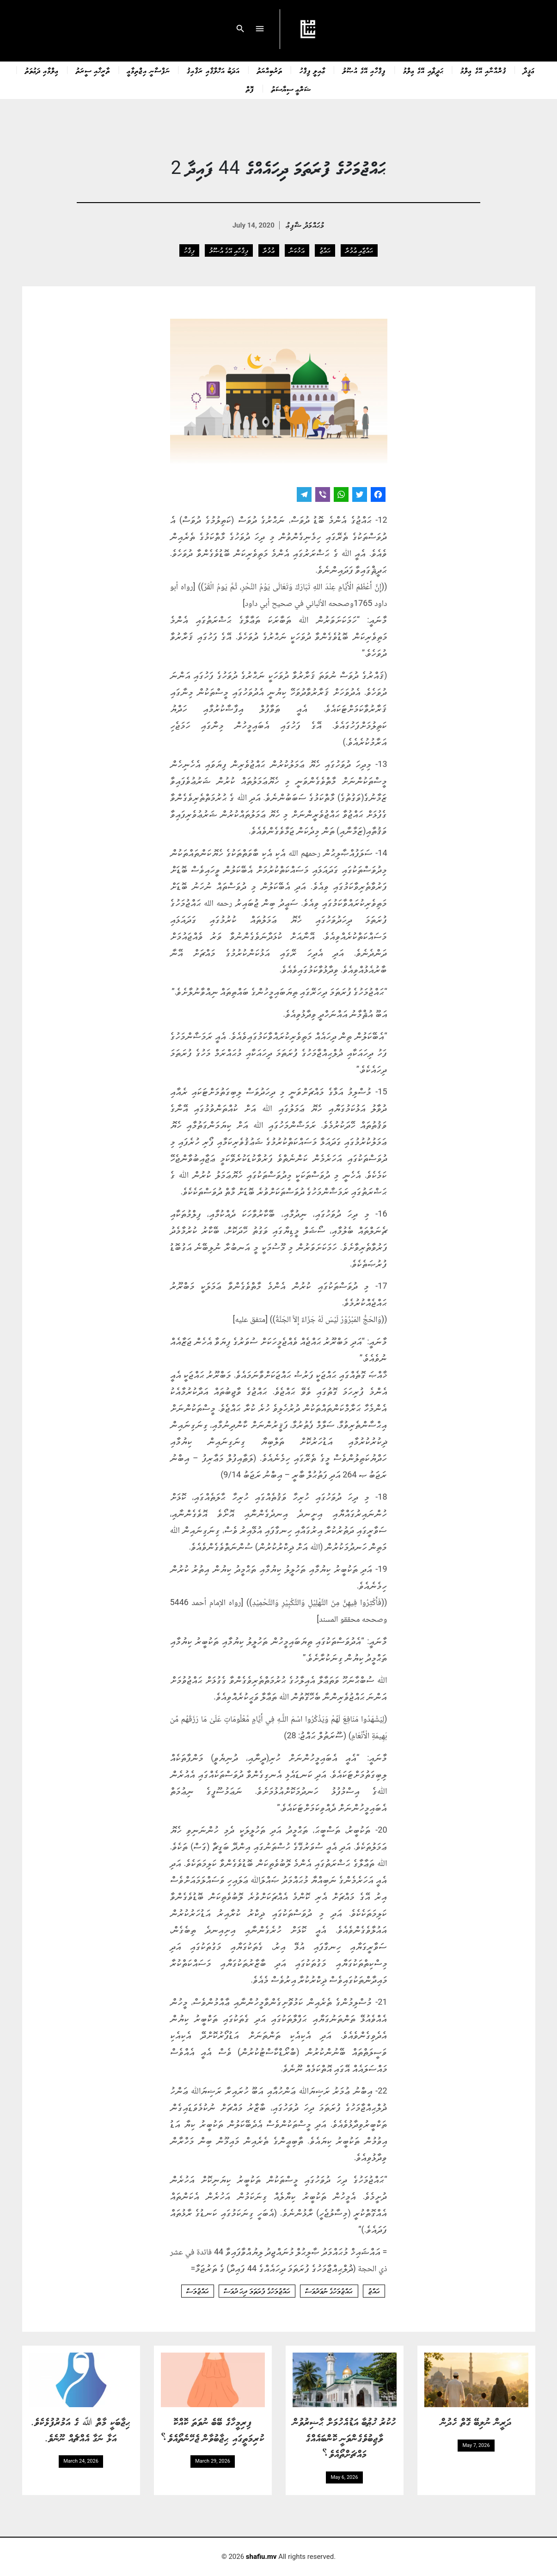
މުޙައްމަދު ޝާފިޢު (305, 224)
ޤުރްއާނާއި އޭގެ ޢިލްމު (483, 70)
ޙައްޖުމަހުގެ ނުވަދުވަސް (329, 2291)
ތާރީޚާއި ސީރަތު (93, 70)
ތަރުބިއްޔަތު (269, 70)
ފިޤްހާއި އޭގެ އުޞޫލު (364, 70)
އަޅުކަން (297, 250)
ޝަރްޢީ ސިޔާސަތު (291, 88)
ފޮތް (250, 88)
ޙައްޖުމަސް (197, 2291)
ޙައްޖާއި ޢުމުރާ (359, 250)
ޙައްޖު (325, 250)
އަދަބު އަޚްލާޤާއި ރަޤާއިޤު (213, 70)
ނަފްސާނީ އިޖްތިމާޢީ (148, 70)
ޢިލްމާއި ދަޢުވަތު (42, 70)
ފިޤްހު (189, 250)
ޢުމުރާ (269, 250)
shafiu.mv (261, 2556)
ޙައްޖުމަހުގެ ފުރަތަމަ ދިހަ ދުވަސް (257, 2291)
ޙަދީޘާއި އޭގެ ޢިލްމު (423, 70)
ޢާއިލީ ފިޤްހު (312, 70)
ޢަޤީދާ (529, 70)
